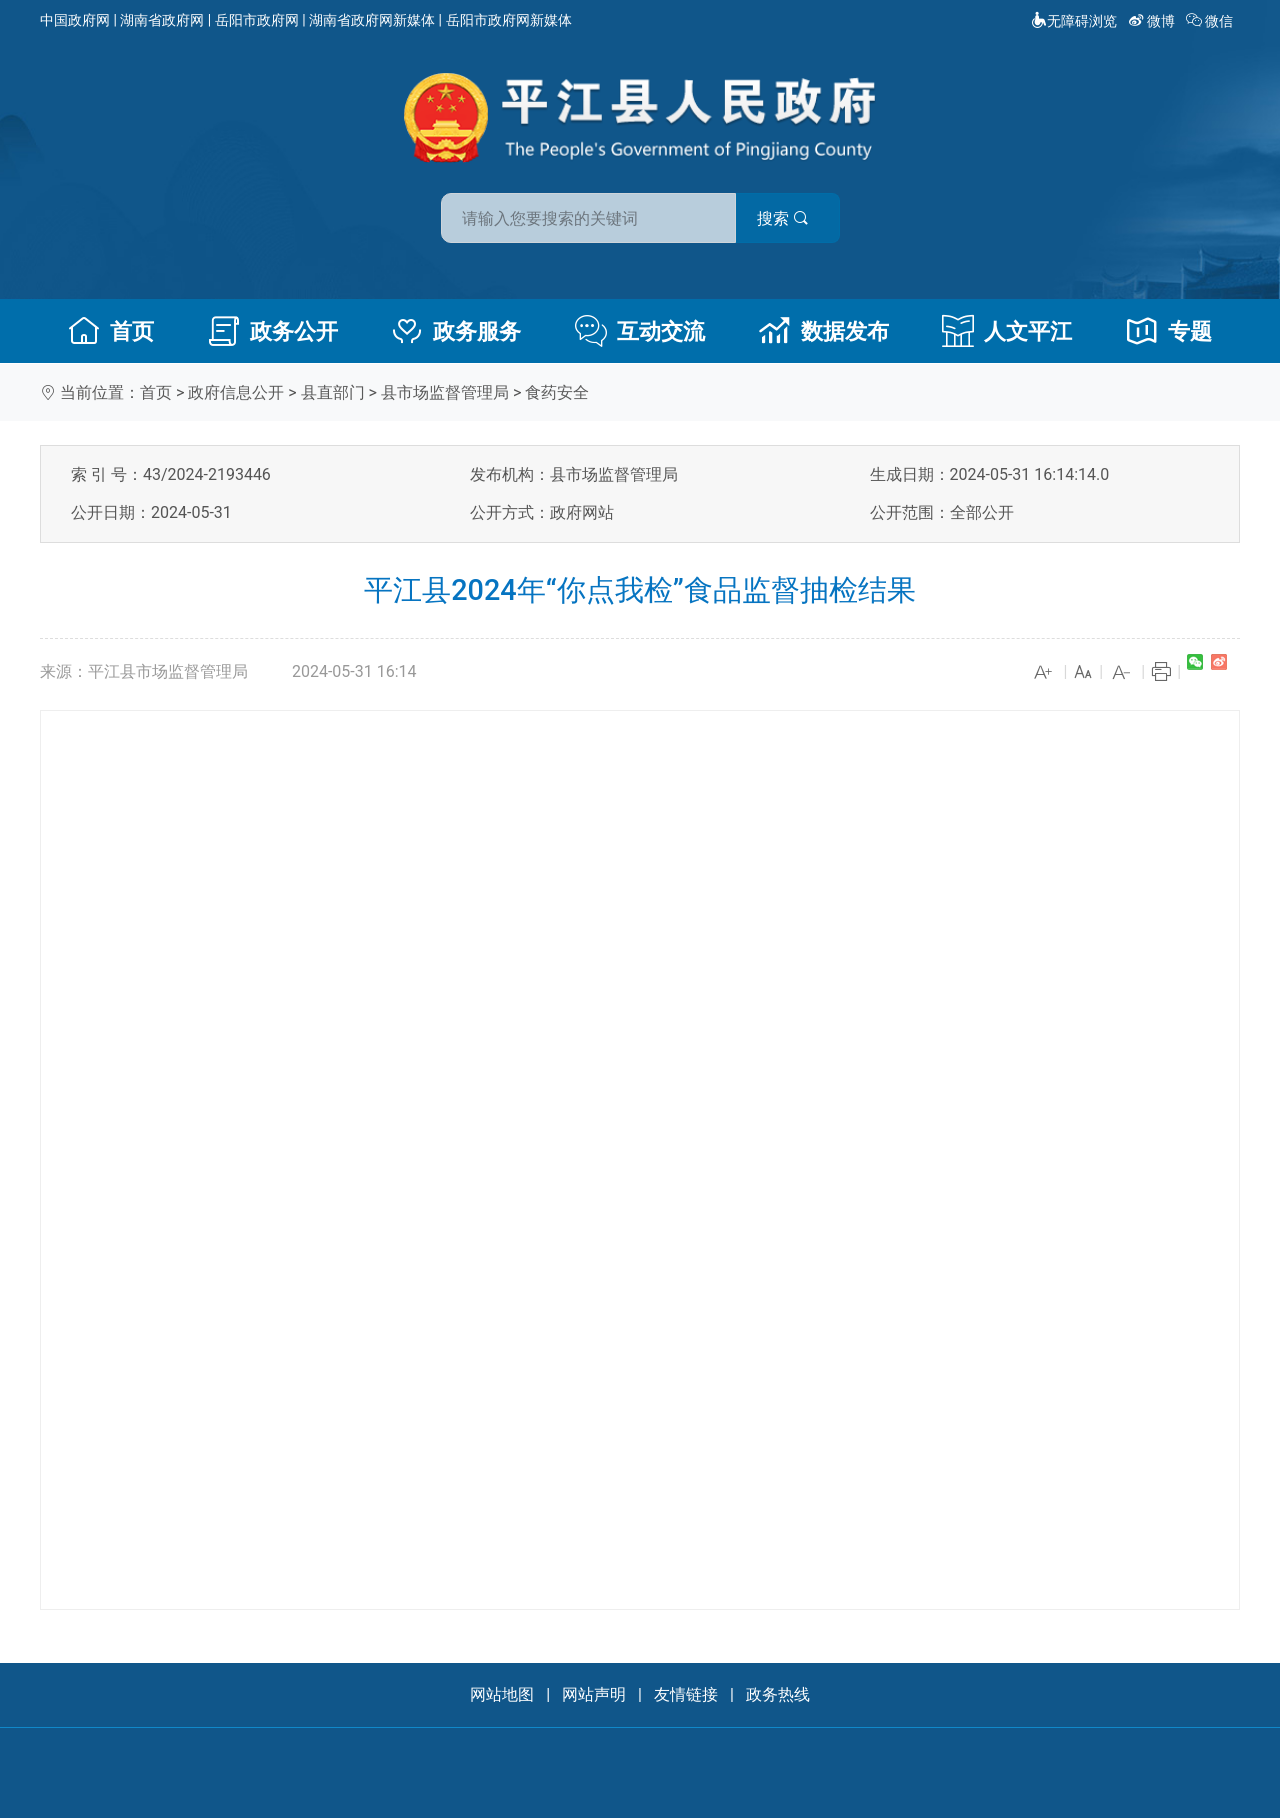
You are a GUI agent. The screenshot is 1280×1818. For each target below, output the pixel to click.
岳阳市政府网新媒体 (509, 20)
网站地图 (502, 1694)
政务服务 (456, 331)
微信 (1211, 21)
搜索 (783, 218)
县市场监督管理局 (445, 392)
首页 (111, 331)
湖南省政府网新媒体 (372, 20)
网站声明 (594, 1694)
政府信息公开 (236, 392)
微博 (1153, 21)
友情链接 (686, 1694)
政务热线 (778, 1694)
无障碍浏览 (1074, 21)
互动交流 (640, 331)
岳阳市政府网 (257, 20)
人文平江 (1007, 331)
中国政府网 (75, 20)
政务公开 (273, 331)
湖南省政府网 (162, 20)
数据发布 (824, 331)
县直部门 (333, 392)
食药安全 (557, 392)
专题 (1169, 331)
